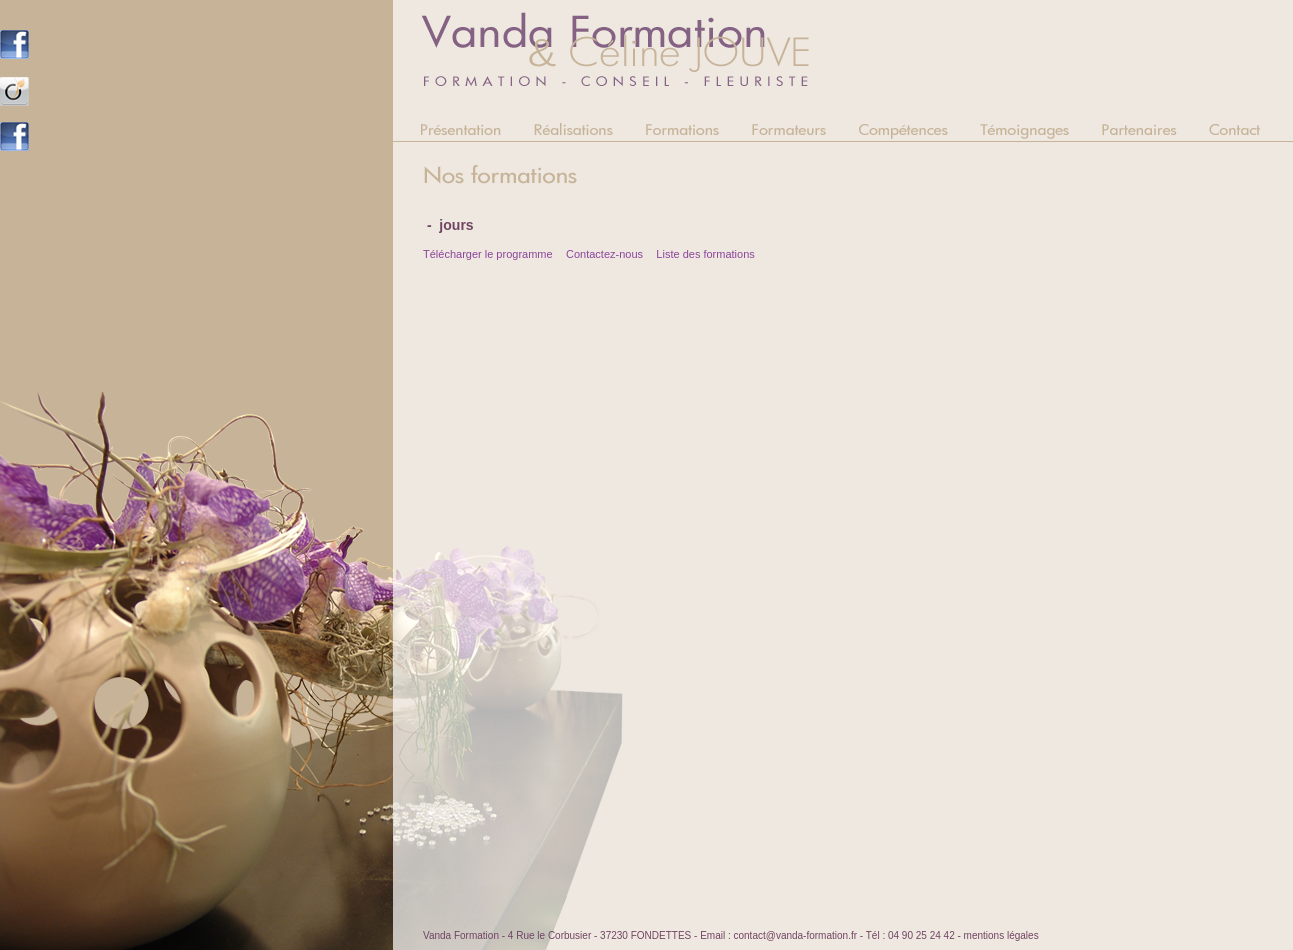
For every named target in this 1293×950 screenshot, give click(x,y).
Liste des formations (705, 254)
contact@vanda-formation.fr (795, 935)
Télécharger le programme (488, 254)
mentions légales (1001, 935)
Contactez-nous (604, 254)
